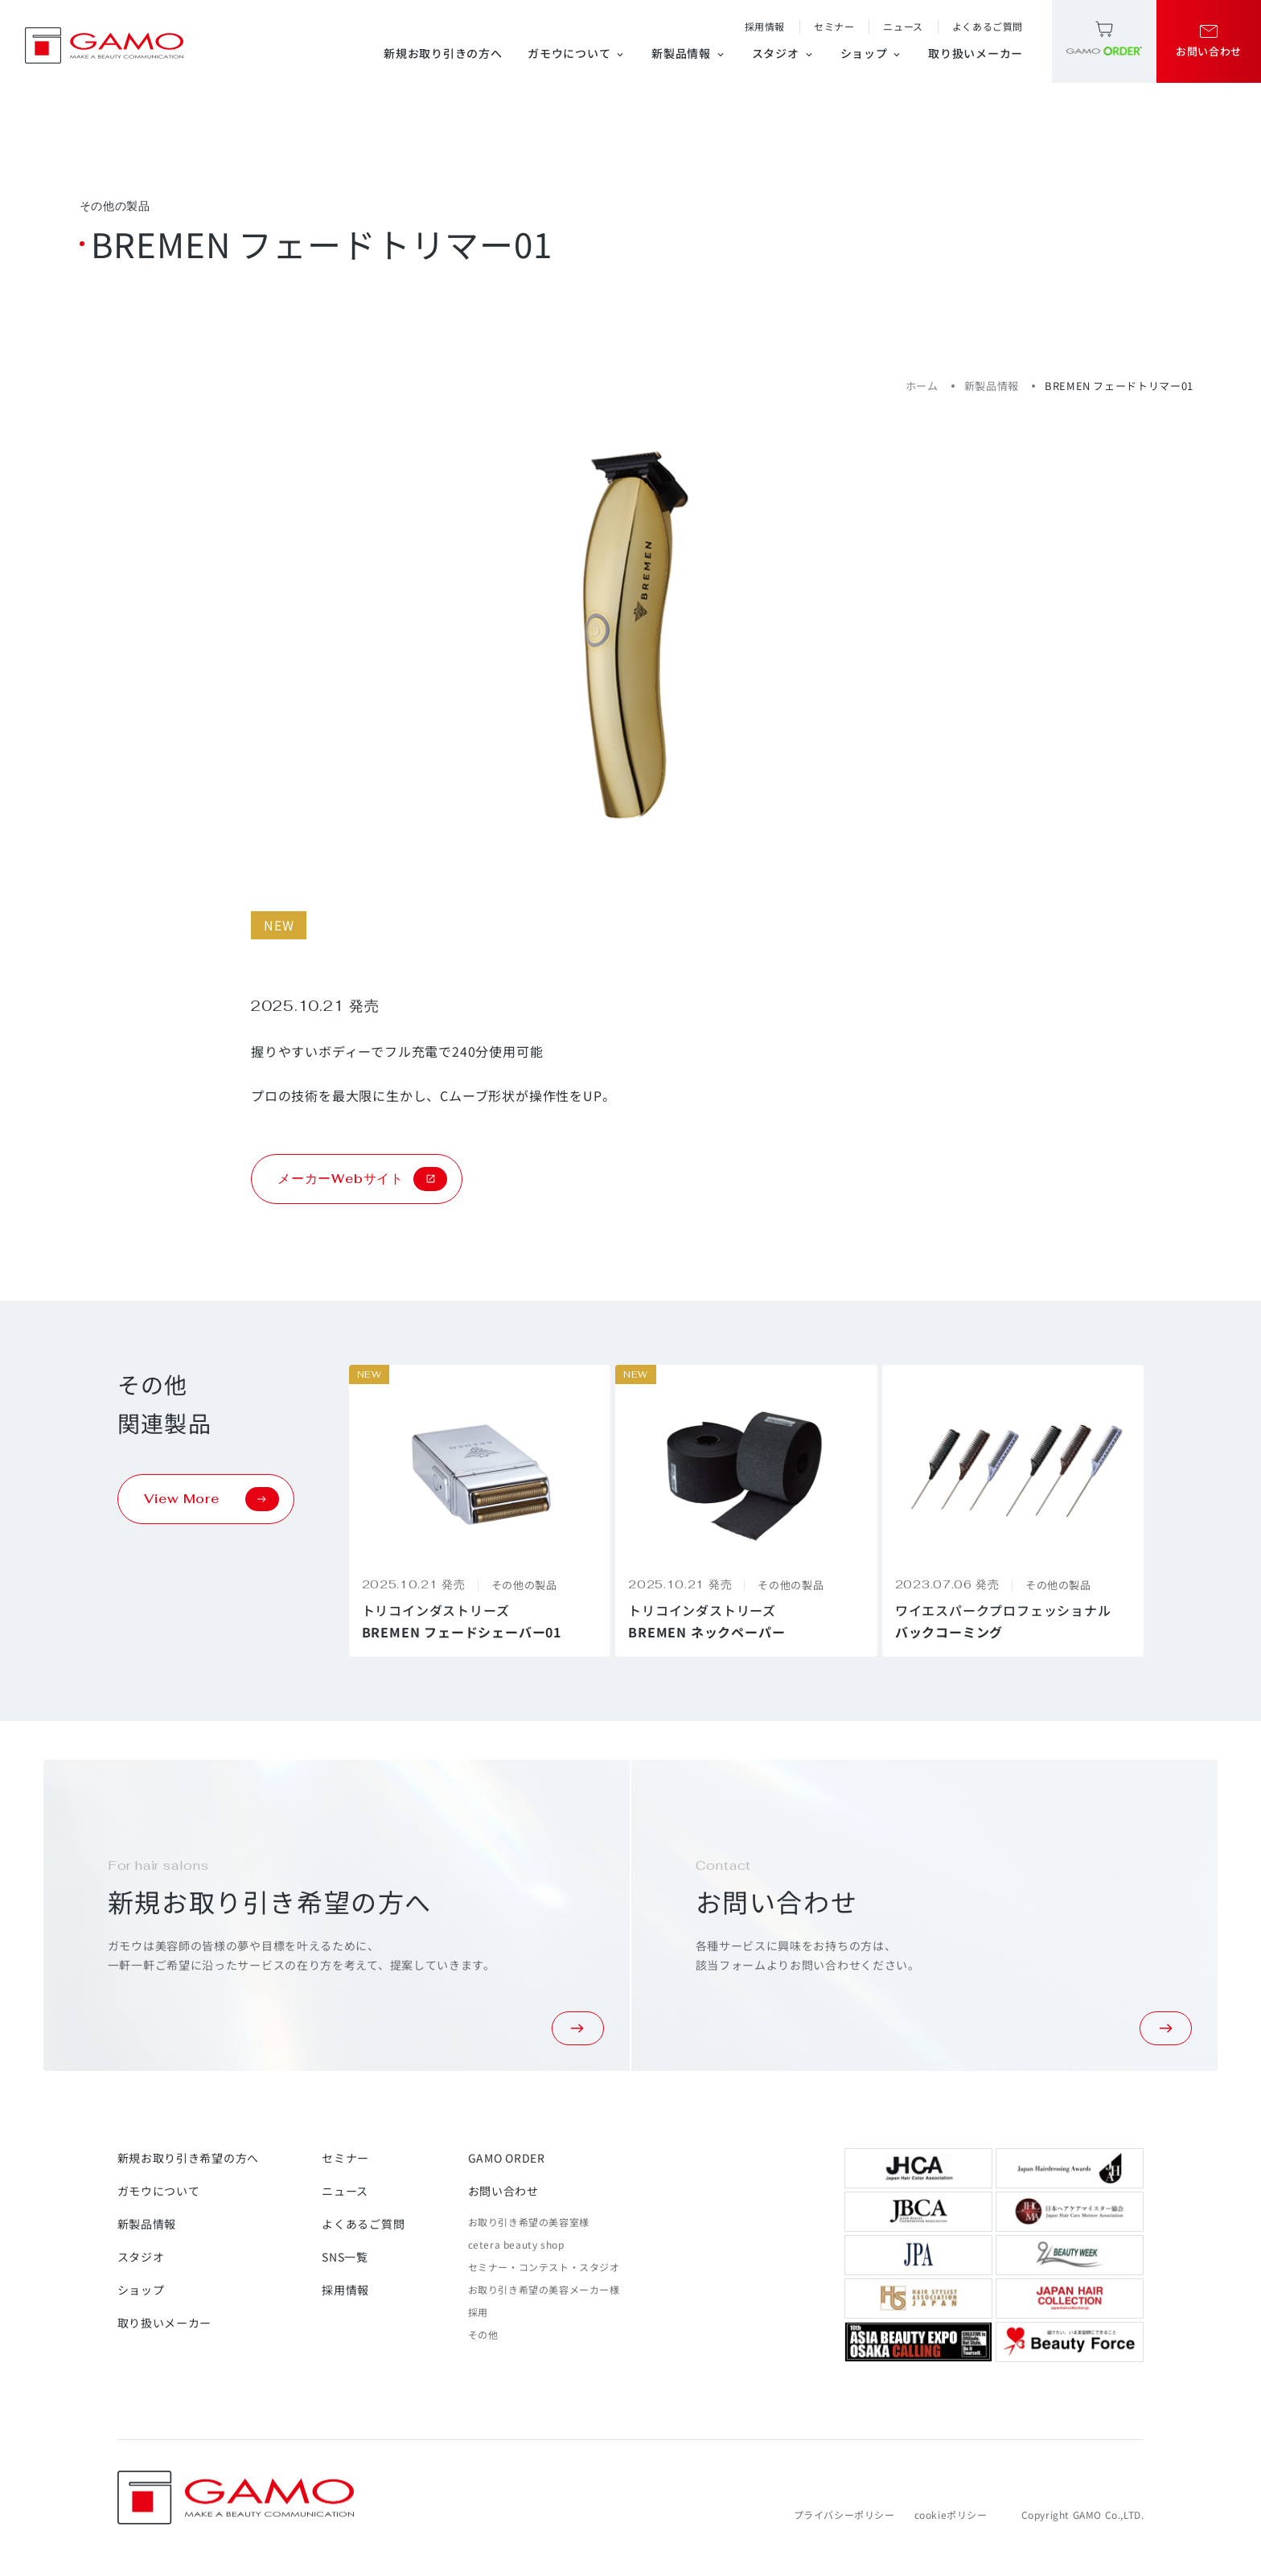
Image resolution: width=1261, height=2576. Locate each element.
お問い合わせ (503, 2191)
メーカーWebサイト (362, 1179)
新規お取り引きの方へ (443, 53)
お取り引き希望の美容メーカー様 (544, 2289)
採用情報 (765, 26)
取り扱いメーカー (975, 53)
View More (211, 1499)
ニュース (902, 26)
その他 (483, 2334)
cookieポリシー (951, 2514)
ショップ (871, 53)
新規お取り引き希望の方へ (188, 2158)
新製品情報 (688, 53)
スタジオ (783, 53)
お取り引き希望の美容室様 (528, 2222)
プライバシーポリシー (844, 2514)
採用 (478, 2312)
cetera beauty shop (516, 2244)
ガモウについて (577, 53)
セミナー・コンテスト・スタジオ (544, 2267)
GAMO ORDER (506, 2158)
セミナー (834, 26)
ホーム (922, 385)
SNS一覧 (345, 2257)
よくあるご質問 (987, 26)
